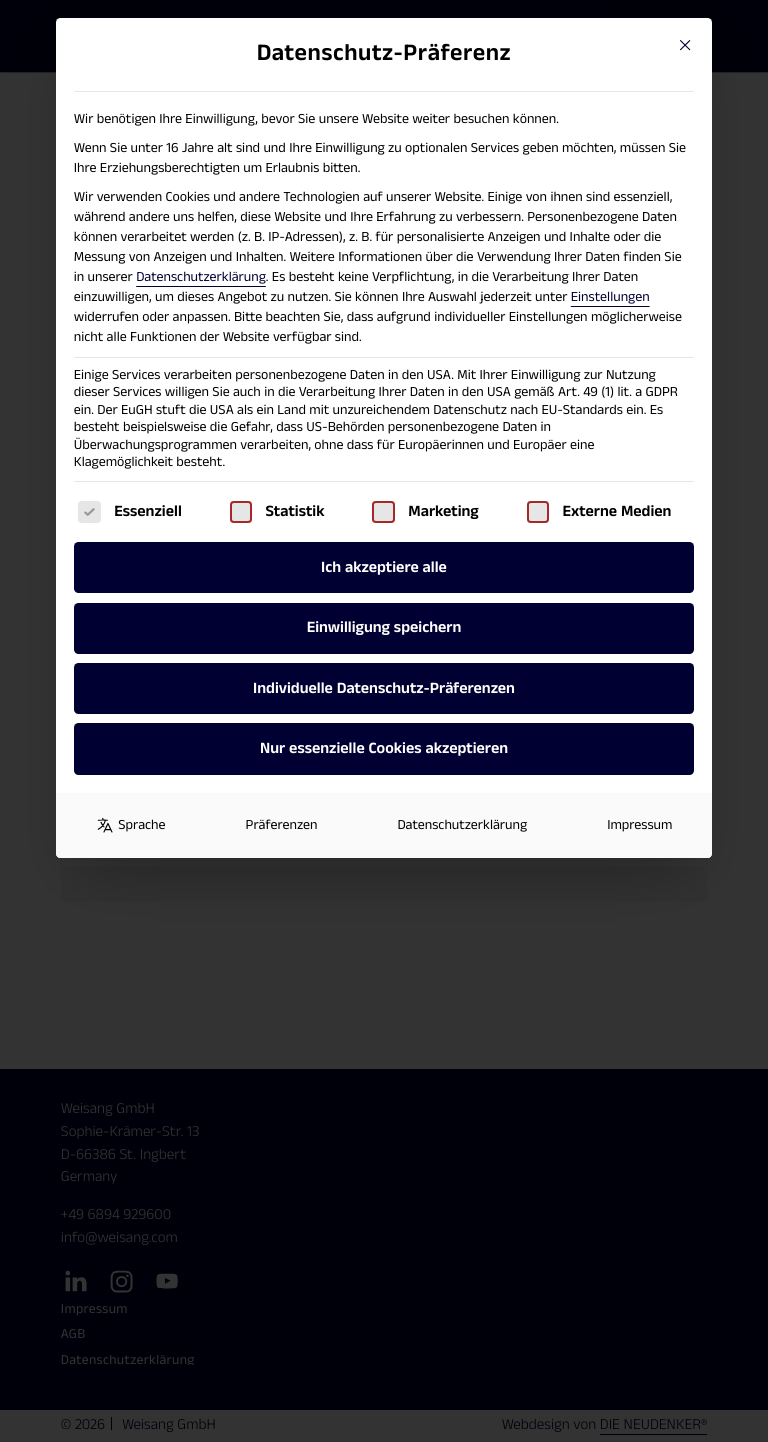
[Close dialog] (685, 45)
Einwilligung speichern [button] (384, 627)
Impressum (639, 825)
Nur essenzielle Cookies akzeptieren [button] (384, 748)
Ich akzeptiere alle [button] (384, 567)
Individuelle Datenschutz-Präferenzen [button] (384, 688)
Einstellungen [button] (610, 297)
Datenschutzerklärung (201, 277)
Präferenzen (282, 825)
